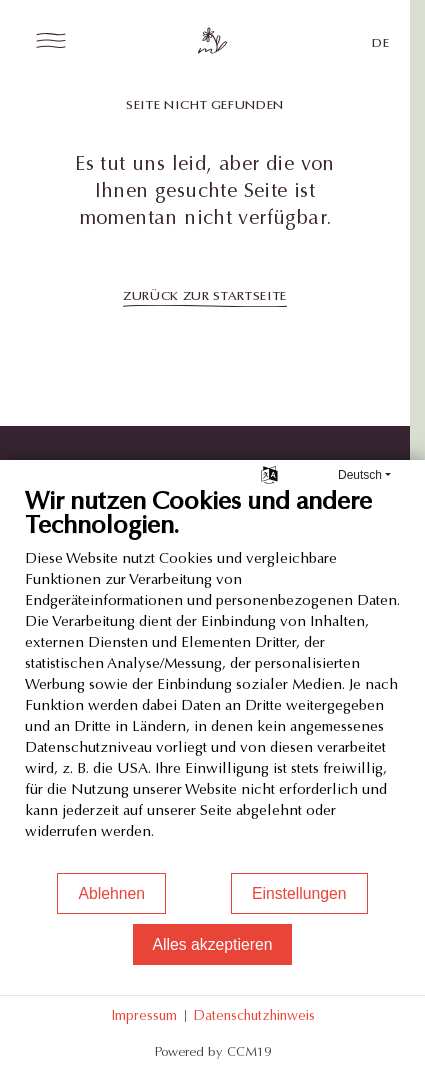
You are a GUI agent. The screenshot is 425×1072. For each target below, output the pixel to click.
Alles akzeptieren (213, 944)
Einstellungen (299, 893)
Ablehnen (111, 893)
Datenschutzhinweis (254, 1015)
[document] (212, 679)
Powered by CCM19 (213, 1052)
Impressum (144, 1015)
